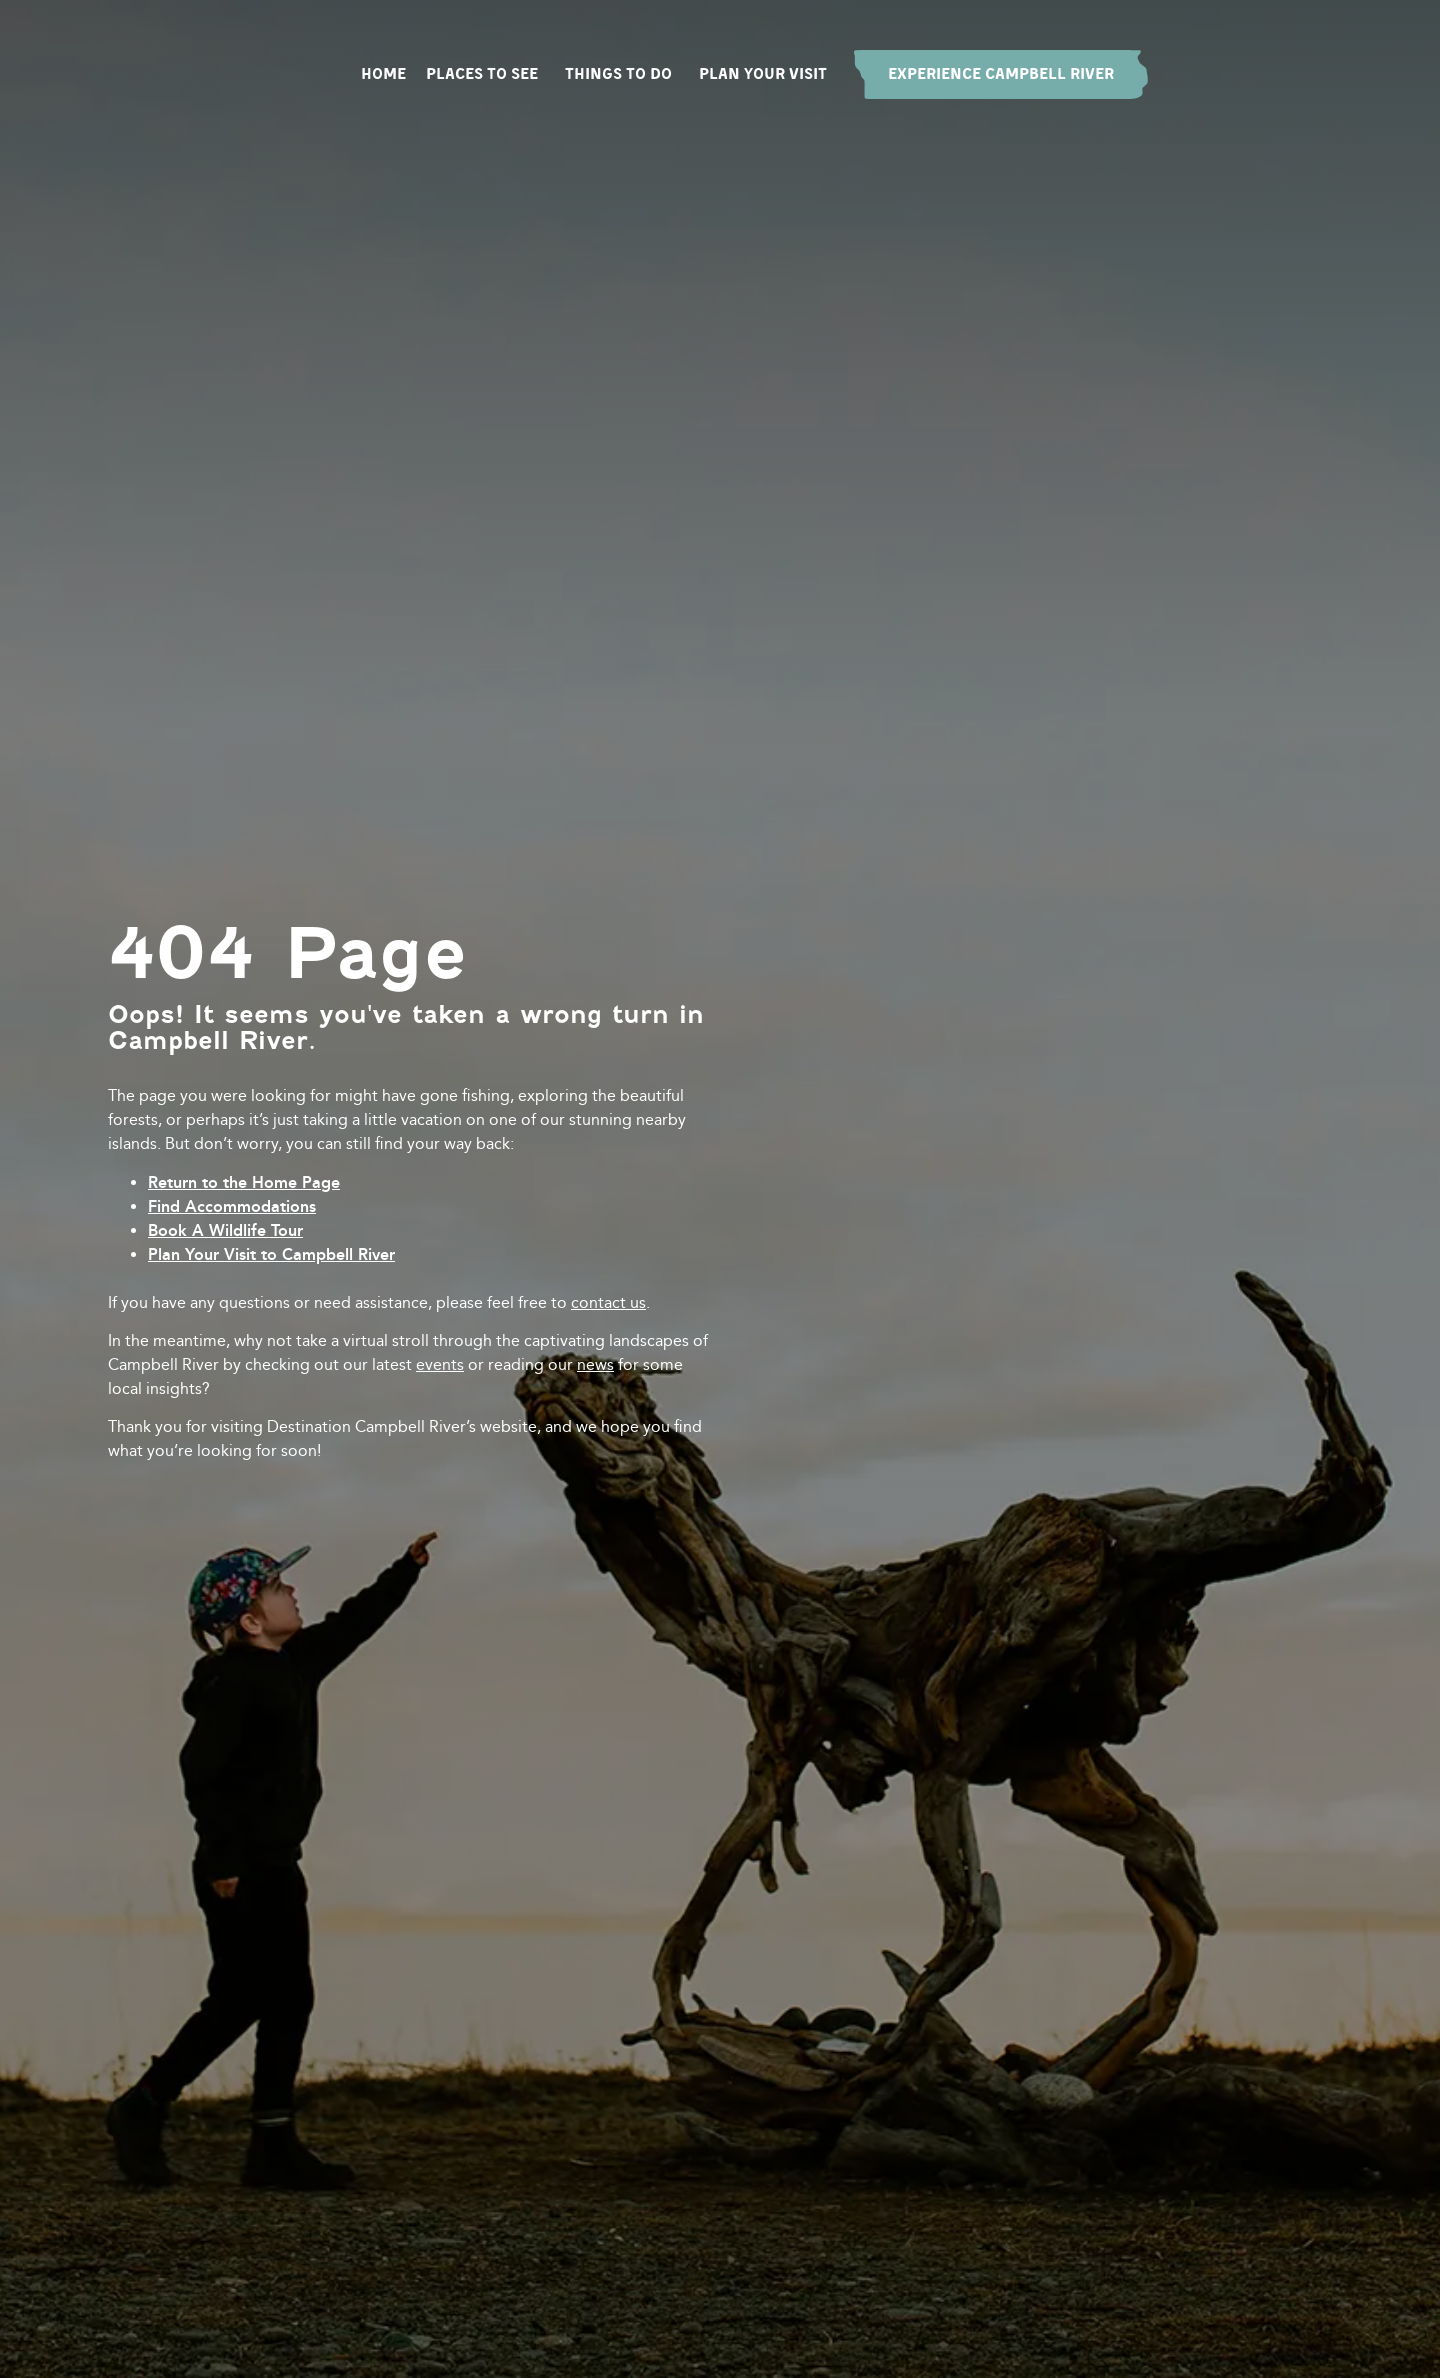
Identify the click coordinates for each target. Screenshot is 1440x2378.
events (440, 1364)
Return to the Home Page (244, 1182)
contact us (608, 1302)
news (595, 1364)
